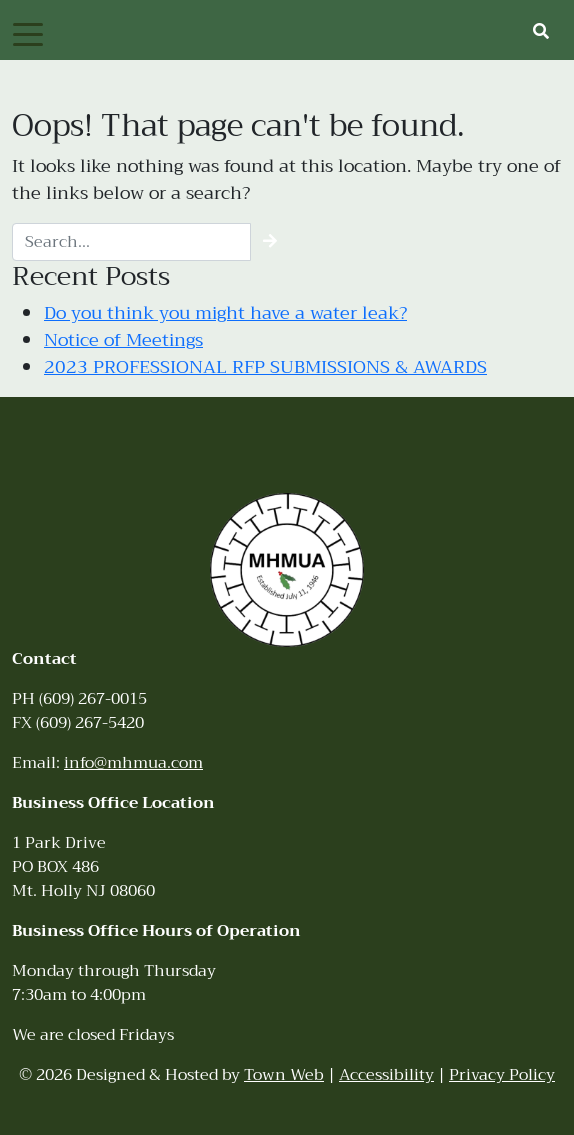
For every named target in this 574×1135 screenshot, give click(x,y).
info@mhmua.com (133, 763)
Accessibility (386, 1075)
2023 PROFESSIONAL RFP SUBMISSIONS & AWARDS (265, 367)
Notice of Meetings (123, 340)
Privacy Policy (502, 1075)
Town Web (284, 1075)
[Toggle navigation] (28, 33)
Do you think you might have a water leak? (225, 313)
